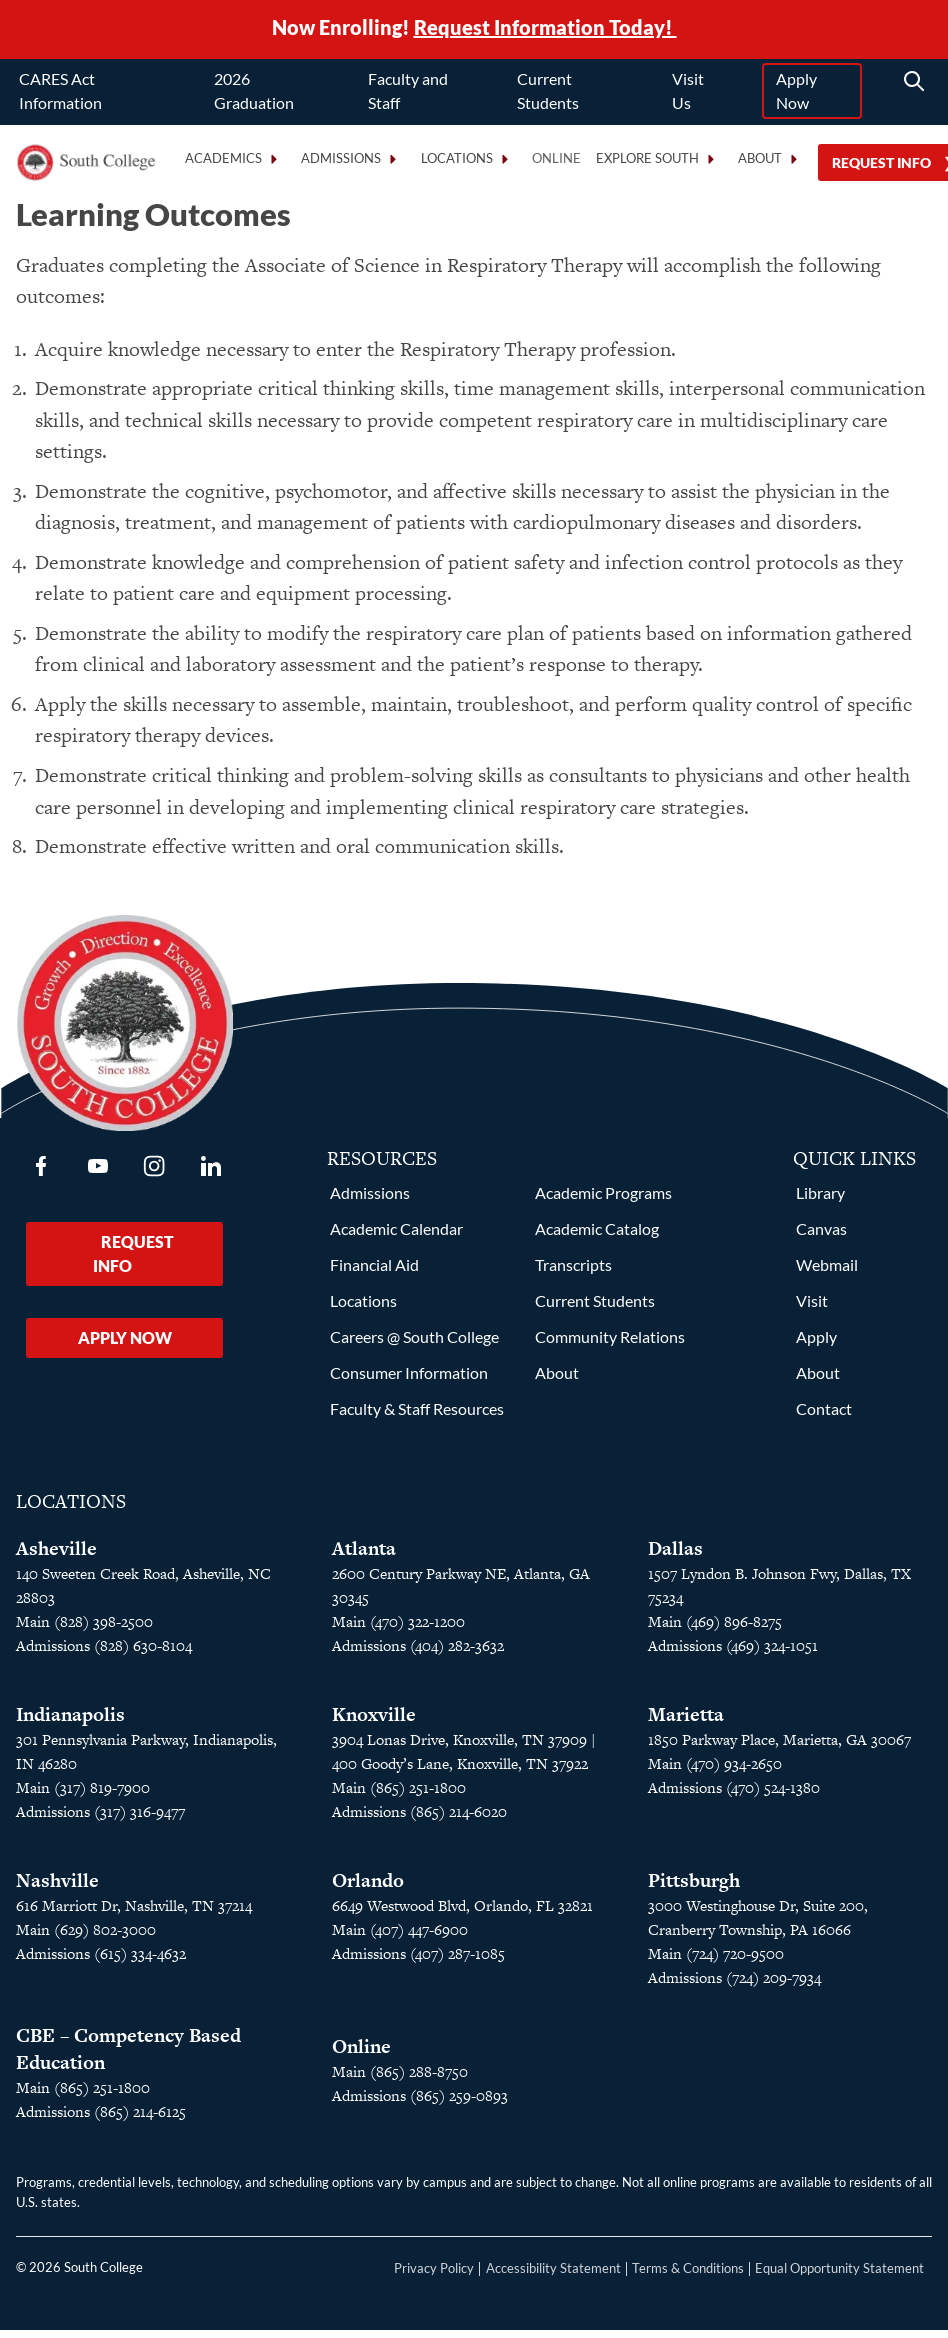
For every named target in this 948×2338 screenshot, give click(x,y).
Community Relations (610, 1344)
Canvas (821, 1236)
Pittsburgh (694, 1888)
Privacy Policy (434, 2276)
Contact (824, 1416)
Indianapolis (70, 1722)
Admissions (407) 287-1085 (418, 1961)
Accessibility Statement (553, 2276)
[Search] (914, 84)
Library (820, 1200)
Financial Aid (374, 1272)
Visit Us (688, 93)
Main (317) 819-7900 (83, 1795)
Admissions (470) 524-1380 (734, 1795)
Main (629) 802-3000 (86, 1937)
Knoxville (374, 1722)
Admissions (370, 1200)
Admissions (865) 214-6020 (419, 1819)
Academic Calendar (396, 1236)
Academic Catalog (597, 1236)
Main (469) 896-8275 (715, 1629)
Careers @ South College (414, 1344)
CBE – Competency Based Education (128, 2057)
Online (556, 161)
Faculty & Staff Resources (417, 1416)
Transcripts (573, 1272)
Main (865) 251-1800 (83, 2095)
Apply (816, 1344)
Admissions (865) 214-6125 (101, 2119)
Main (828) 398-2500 (84, 1629)
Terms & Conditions (688, 2276)
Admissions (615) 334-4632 (101, 1961)
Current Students (548, 93)
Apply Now (796, 93)
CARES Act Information (60, 93)
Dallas (675, 1556)
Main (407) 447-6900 (400, 1937)
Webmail (827, 1272)
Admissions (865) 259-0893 (420, 2103)
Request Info (133, 1261)
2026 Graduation (254, 93)
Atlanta (364, 1556)
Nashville (57, 1888)
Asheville (56, 1556)
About (557, 1380)
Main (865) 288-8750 (400, 2079)
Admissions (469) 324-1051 (733, 1653)
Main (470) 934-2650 (715, 1771)
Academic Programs (603, 1200)
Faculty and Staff (408, 93)
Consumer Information (409, 1380)
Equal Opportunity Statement (839, 2276)
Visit (812, 1308)
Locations (363, 1308)
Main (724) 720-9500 (716, 1961)
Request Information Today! (545, 28)
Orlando (368, 1888)
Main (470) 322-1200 (398, 1629)
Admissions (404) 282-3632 (418, 1653)
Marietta (686, 1722)
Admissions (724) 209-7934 (734, 1985)
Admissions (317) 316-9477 (100, 1819)
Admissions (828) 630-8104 (104, 1653)
